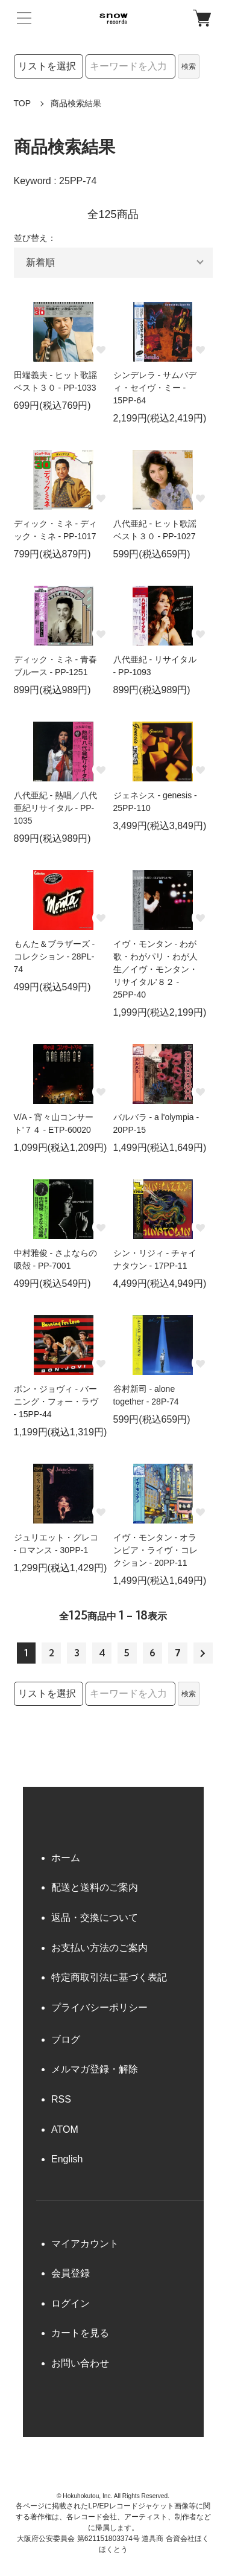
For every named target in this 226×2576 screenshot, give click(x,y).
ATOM (64, 2129)
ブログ (65, 2039)
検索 (188, 66)
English (67, 2159)
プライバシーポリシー (99, 2007)
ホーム (65, 1858)
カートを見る (80, 2333)
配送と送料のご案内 (94, 1887)
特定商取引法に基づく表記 (109, 1977)
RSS (61, 2099)
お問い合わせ (80, 2363)
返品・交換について (94, 1917)
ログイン (70, 2303)
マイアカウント (85, 2243)
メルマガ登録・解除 (94, 2069)
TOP (22, 103)
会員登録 (70, 2273)
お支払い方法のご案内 (99, 1948)
